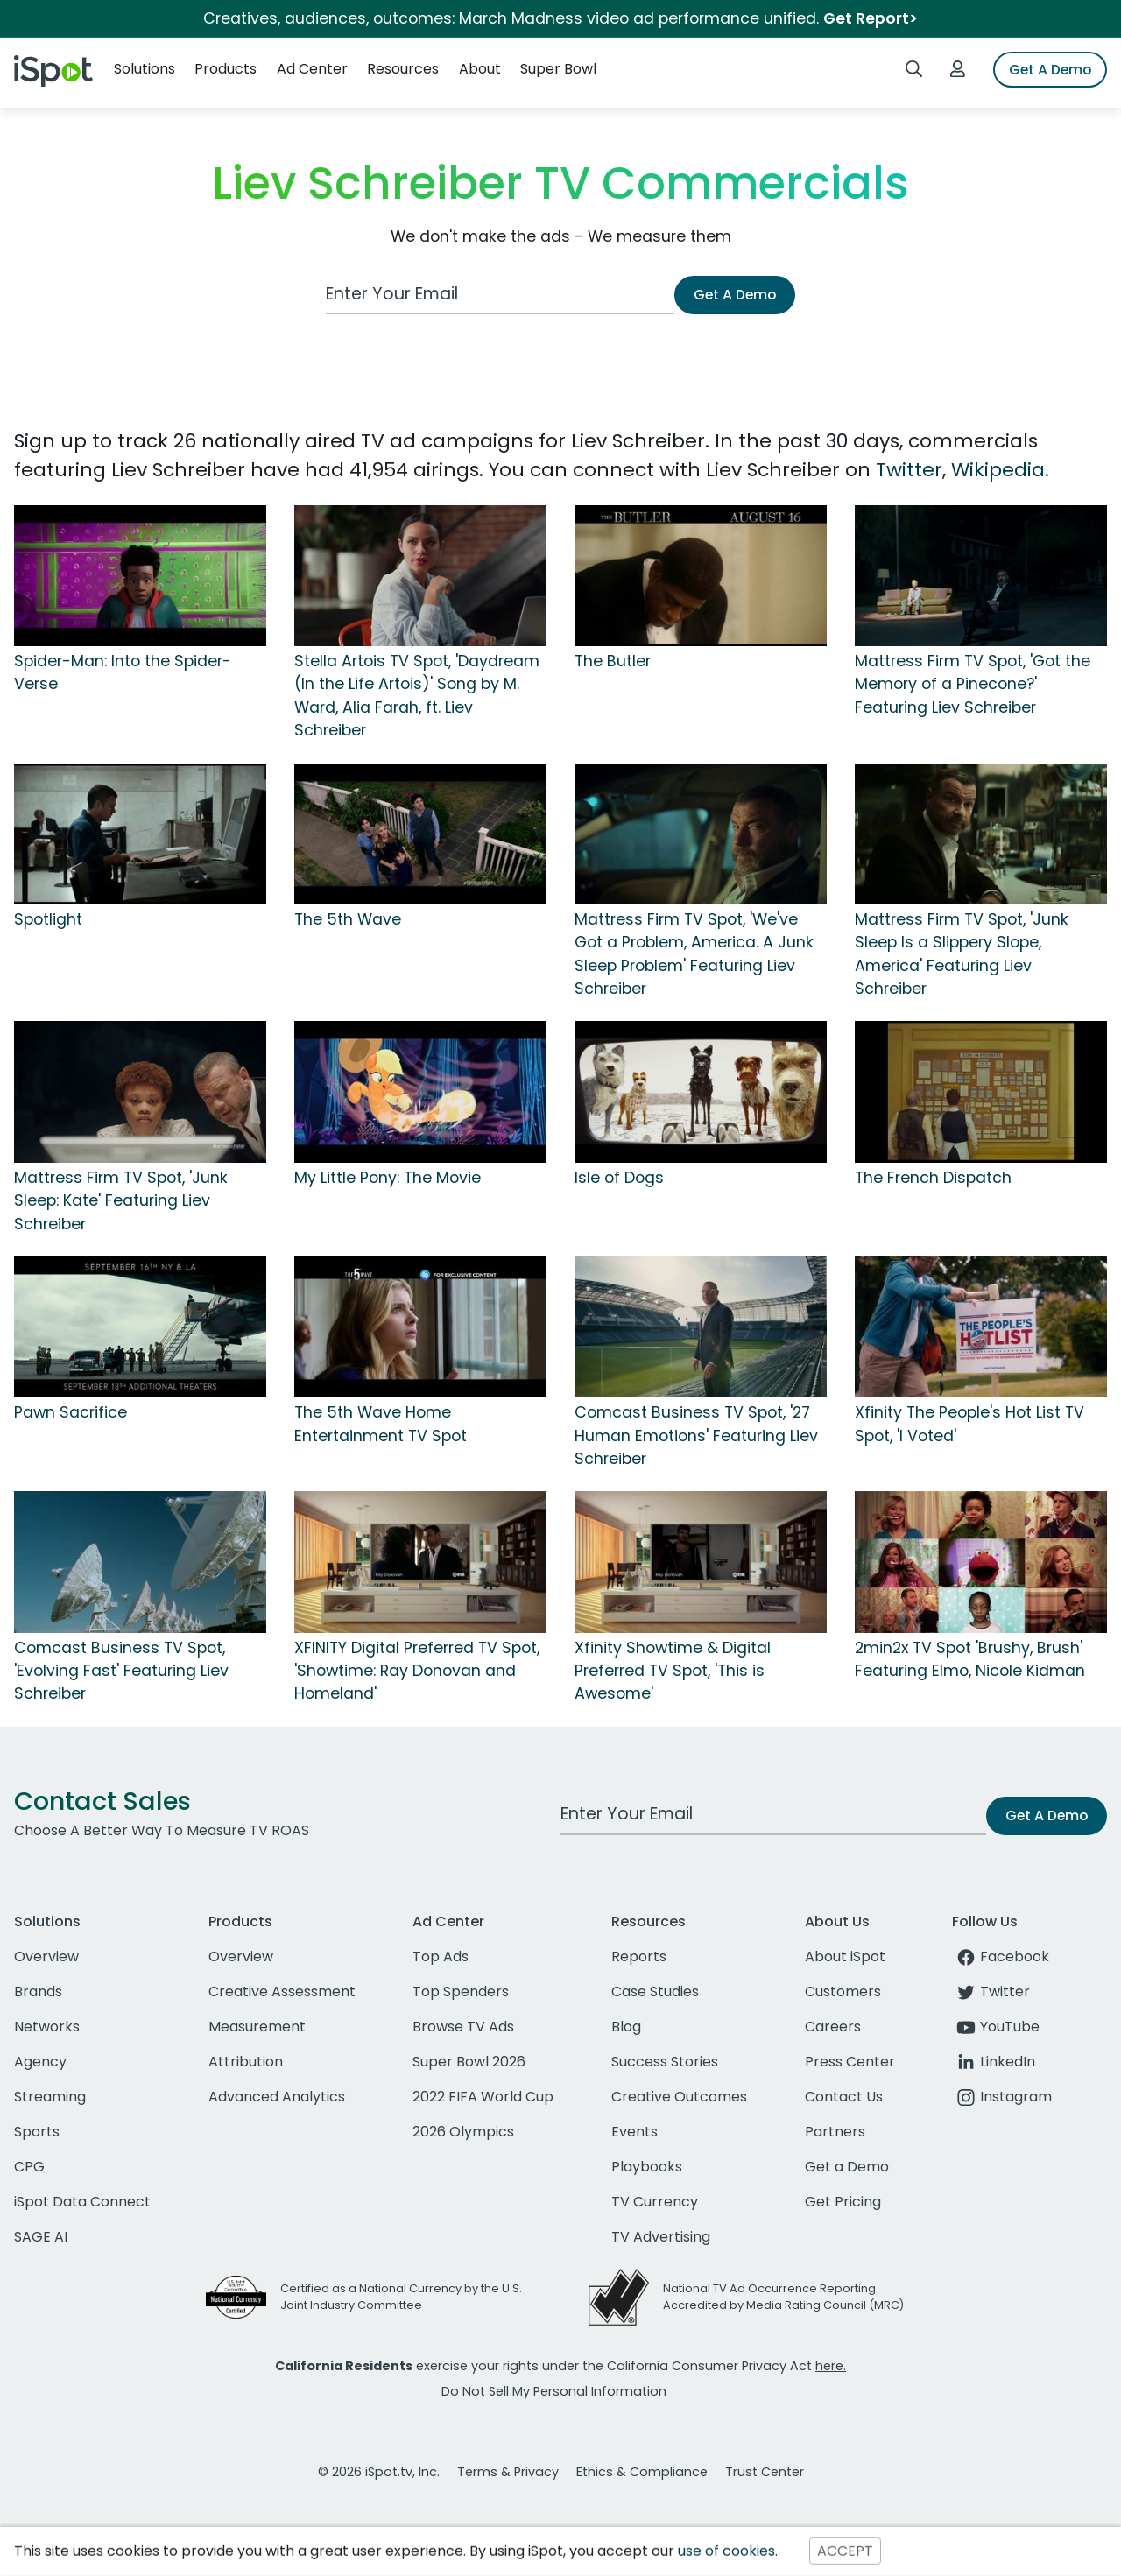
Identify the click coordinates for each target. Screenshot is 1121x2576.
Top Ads (440, 1956)
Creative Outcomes (679, 2097)
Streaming (50, 2097)
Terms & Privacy (508, 2472)
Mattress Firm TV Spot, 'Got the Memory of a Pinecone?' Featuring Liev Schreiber (972, 684)
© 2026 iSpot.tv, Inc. (379, 2472)
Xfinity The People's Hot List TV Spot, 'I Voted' (969, 1424)
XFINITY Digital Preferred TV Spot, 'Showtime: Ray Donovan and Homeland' (416, 1671)
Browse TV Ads (463, 2026)
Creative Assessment (282, 1991)
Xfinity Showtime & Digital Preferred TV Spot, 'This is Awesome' (673, 1671)
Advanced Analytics (276, 2097)
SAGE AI (40, 2237)
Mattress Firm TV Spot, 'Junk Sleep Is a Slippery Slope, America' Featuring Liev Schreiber (961, 954)
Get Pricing (843, 2202)
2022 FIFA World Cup (482, 2097)
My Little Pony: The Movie (387, 1177)
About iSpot (845, 1956)
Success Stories (664, 2062)
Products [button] (225, 69)
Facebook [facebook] (1000, 1956)
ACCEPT (845, 2551)
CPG (29, 2167)
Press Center (850, 2062)
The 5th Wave (347, 919)
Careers (833, 2026)
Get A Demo (1050, 70)
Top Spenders (460, 1991)
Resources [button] (403, 69)
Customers (843, 1991)
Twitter (909, 469)
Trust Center (764, 2472)
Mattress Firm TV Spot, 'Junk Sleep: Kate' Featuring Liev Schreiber (121, 1201)
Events (634, 2132)
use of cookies (726, 2551)
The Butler (613, 661)
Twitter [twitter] (991, 1991)
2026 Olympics (463, 2132)
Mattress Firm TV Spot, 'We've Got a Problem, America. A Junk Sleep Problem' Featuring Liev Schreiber (694, 954)
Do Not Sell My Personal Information (553, 2391)
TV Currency (654, 2202)
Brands (38, 1991)
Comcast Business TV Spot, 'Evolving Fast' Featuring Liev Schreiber (121, 1671)
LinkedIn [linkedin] (993, 2062)
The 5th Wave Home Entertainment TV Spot (380, 1424)
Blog (626, 2026)
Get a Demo (847, 2167)
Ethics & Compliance (642, 2472)
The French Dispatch (933, 1177)
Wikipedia (998, 469)
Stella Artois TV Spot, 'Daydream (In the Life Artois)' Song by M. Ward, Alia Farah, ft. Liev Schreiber (416, 696)
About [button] (480, 69)
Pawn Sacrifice (70, 1412)
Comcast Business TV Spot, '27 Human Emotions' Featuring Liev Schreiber (696, 1435)
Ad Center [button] (312, 69)
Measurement (257, 2026)
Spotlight (48, 919)
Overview (46, 1956)
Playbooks (646, 2167)
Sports (37, 2132)
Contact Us (844, 2097)
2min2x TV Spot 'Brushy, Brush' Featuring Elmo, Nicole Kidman (970, 1659)
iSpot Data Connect (82, 2202)
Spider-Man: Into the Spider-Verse (122, 672)
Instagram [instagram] (1002, 2097)
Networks (47, 2026)
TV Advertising (660, 2237)
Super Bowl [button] (558, 69)
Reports (638, 1956)
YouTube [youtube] (996, 2026)
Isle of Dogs (619, 1177)
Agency (40, 2062)
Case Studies (655, 1991)
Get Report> (870, 18)
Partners (835, 2132)
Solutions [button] (144, 69)
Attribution (245, 2062)
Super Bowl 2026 (468, 2062)
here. (830, 2366)
